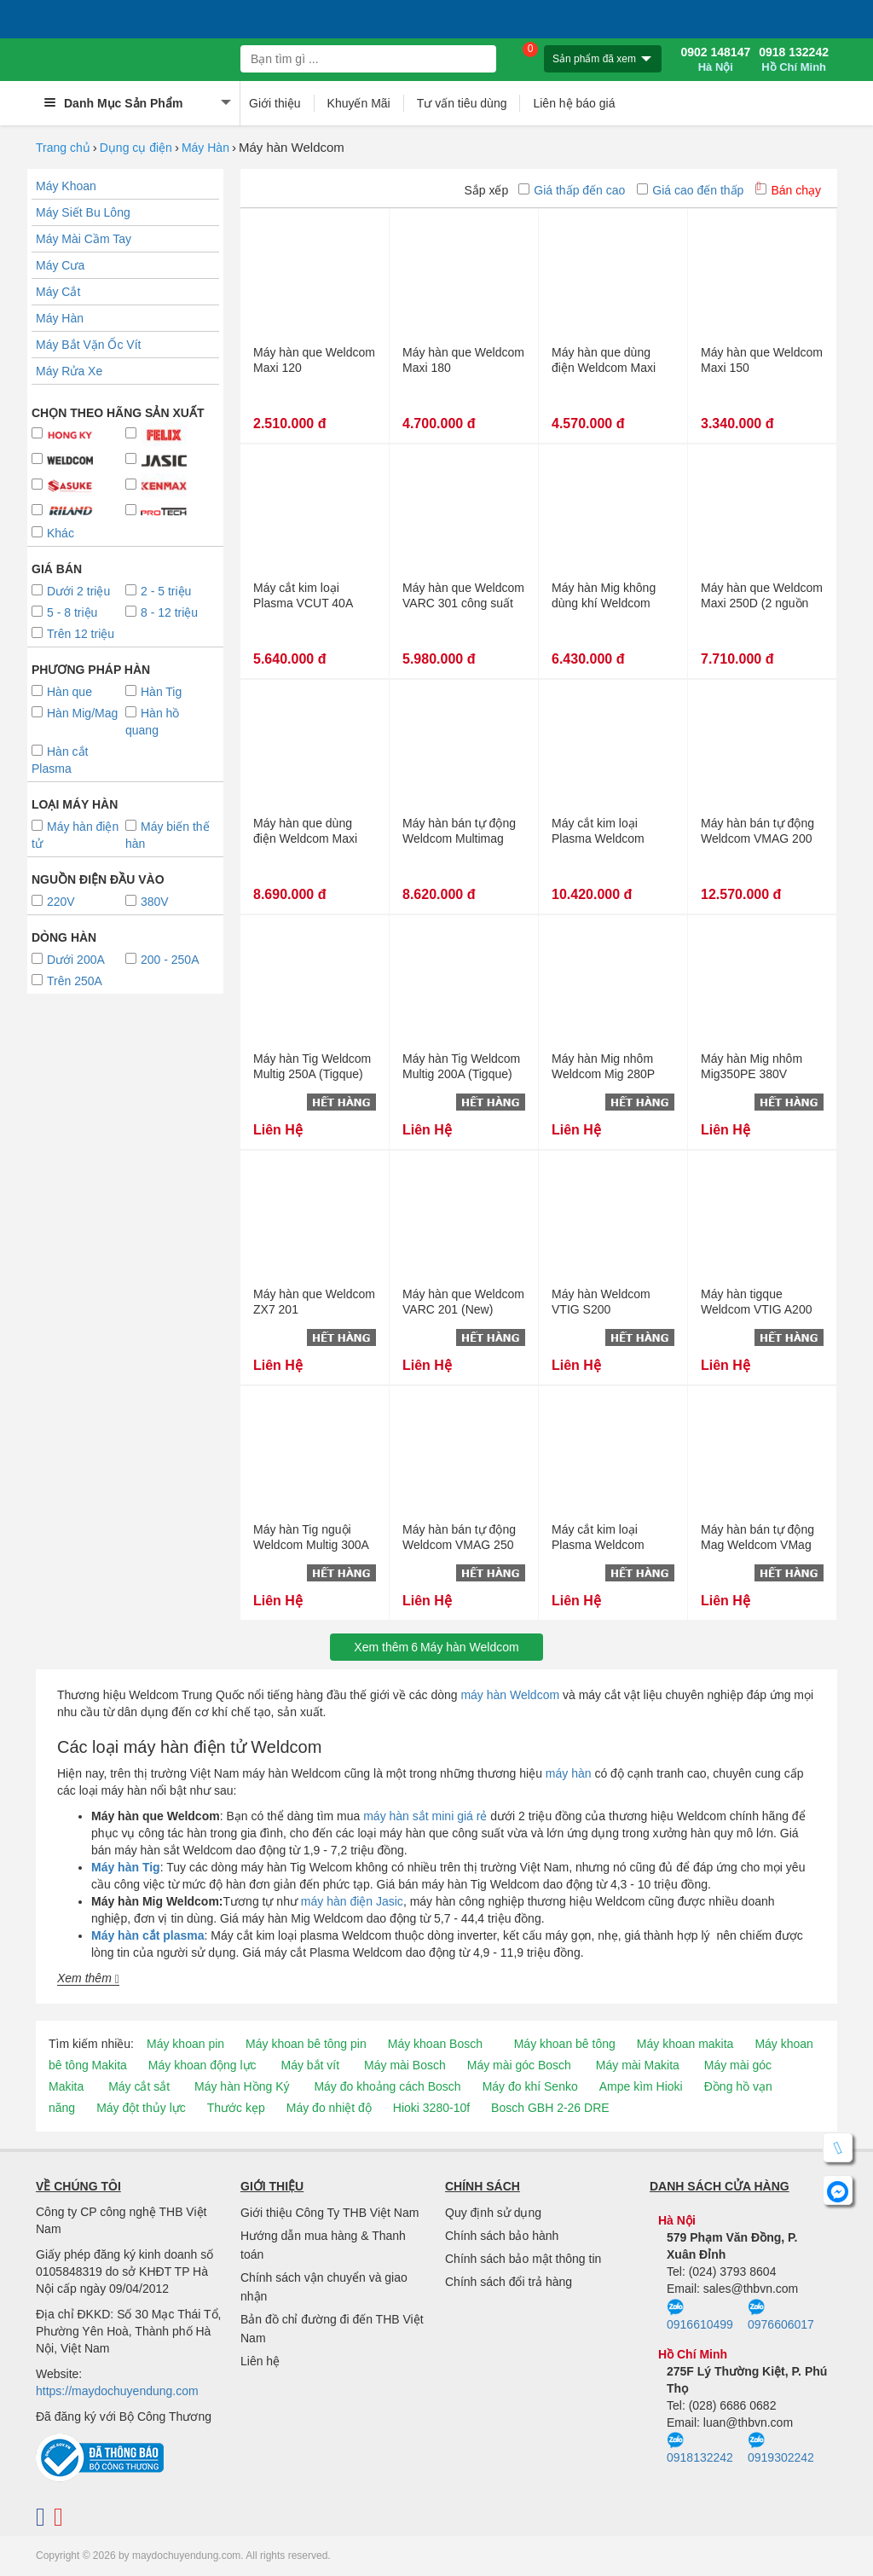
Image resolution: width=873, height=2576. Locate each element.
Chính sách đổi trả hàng (508, 2282)
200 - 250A (162, 959)
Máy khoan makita (685, 2044)
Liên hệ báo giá (574, 103)
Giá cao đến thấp (690, 190)
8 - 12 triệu (161, 612)
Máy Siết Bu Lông (83, 212)
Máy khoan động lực (202, 2065)
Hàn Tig (153, 692)
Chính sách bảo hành (501, 2235)
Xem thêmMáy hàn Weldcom (436, 1647)
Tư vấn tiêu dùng (462, 103)
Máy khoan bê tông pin (306, 2044)
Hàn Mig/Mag (75, 713)
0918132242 (700, 2448)
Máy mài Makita (637, 2065)
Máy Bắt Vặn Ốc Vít (88, 344)
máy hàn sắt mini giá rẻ (425, 1816)
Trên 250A (67, 981)
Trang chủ (63, 147)
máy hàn (569, 1773)
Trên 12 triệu (73, 634)
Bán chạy (788, 190)
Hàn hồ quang (152, 721)
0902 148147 (715, 59)
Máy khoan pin (185, 2044)
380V (147, 901)
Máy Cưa (60, 265)
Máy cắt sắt (139, 2086)
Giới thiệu (275, 103)
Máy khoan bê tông (565, 2044)
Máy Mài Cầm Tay (83, 239)
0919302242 (781, 2448)
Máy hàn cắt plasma (148, 1935)
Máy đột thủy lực (141, 2108)
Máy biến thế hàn (167, 835)
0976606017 (781, 2315)
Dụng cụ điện (136, 147)
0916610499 (700, 2315)
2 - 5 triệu (158, 591)
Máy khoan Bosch (435, 2044)
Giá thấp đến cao (571, 190)
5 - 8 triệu (64, 612)
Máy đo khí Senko (530, 2086)
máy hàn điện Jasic (352, 1901)
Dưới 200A (68, 959)
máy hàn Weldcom (509, 1695)
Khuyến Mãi (358, 103)
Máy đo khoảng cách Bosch (387, 2086)
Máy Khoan (66, 186)
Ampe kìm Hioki (641, 2086)
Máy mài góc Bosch (519, 2065)
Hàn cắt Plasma (60, 760)
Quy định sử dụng (493, 2212)
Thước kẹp (236, 2108)
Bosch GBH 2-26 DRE (550, 2108)
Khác (53, 533)
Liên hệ (260, 2361)
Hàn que (62, 692)
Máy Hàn (205, 147)
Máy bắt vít (309, 2065)
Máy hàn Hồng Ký (242, 2086)
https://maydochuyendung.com (117, 2391)
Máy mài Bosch (405, 2065)
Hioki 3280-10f (431, 2108)
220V (53, 901)
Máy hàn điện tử (75, 835)
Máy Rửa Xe (69, 371)
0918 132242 (794, 59)
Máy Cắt (58, 292)
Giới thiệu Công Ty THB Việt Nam (329, 2212)
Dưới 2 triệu (71, 591)
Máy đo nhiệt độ (329, 2108)
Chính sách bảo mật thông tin (523, 2259)
